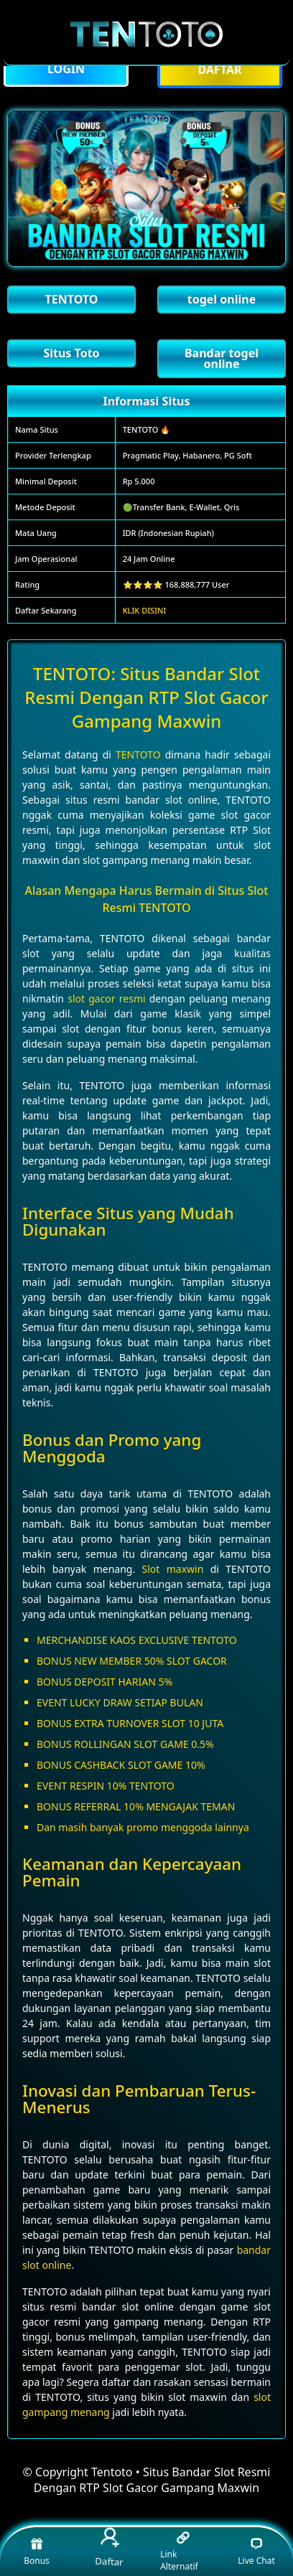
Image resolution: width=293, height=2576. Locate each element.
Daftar (110, 2548)
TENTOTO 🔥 (147, 429)
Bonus (37, 2551)
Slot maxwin (173, 1569)
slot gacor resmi (106, 998)
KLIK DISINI (145, 610)
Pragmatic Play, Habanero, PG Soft (187, 455)
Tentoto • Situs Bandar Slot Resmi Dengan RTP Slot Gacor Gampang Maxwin (152, 2480)
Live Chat (256, 2551)
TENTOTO (138, 754)
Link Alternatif (179, 2551)
